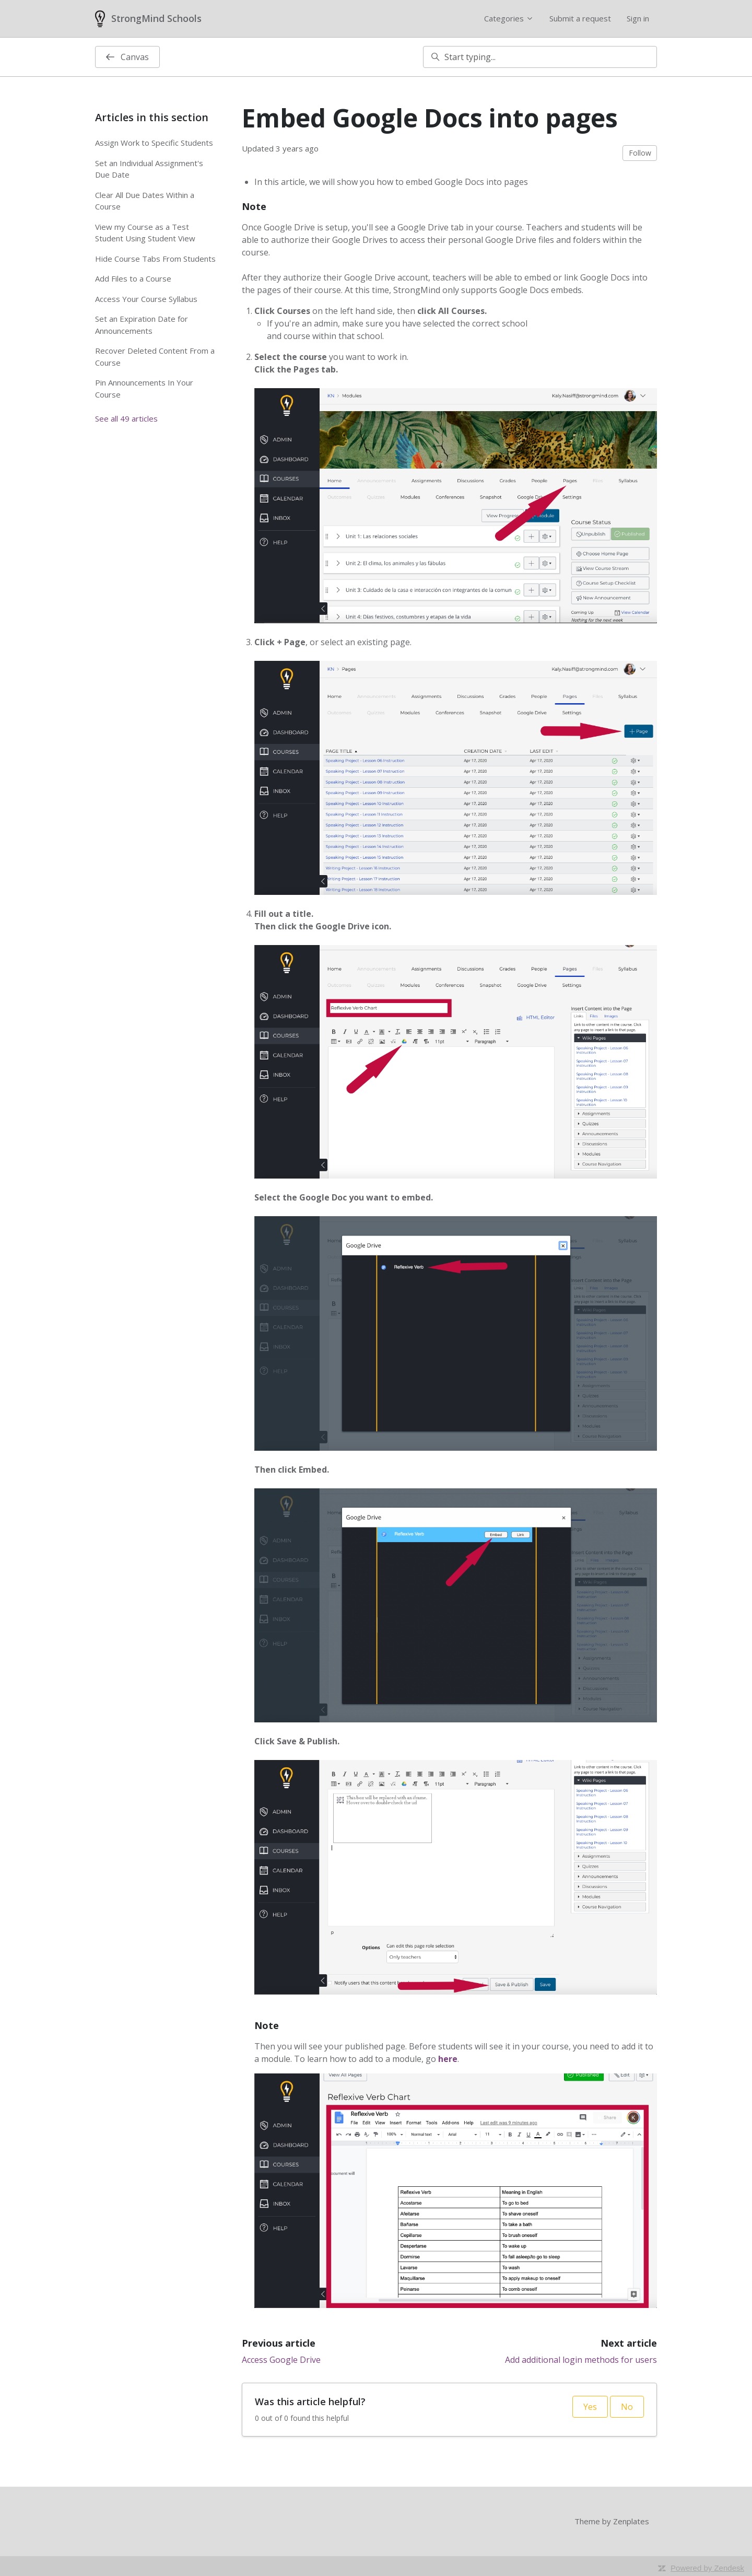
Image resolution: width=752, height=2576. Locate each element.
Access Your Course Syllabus (146, 299)
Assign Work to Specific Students (154, 142)
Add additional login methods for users (581, 2359)
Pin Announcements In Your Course (144, 388)
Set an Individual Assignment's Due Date (149, 169)
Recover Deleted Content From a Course (155, 356)
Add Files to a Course (133, 278)
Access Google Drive (281, 2359)
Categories (509, 18)
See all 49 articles (126, 418)
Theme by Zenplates (611, 2520)
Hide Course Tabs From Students (155, 258)
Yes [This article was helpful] (590, 2406)
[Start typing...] (540, 57)
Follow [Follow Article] (640, 153)
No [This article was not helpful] (627, 2406)
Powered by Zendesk (707, 2567)
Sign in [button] (638, 18)
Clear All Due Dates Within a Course (144, 201)
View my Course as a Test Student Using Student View (145, 233)
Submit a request (580, 18)
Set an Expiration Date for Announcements (141, 324)
